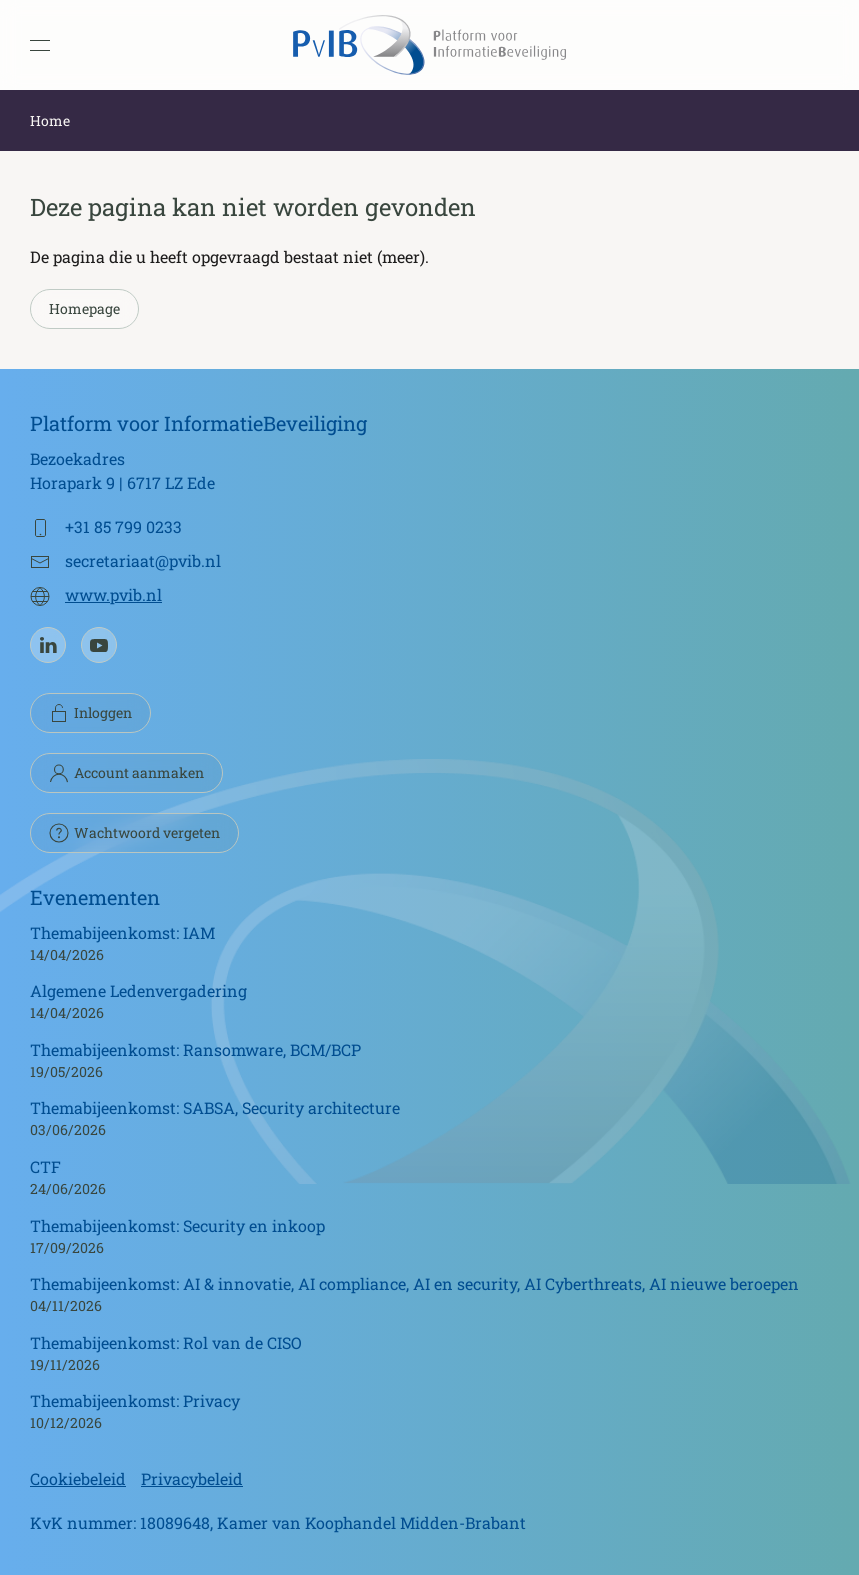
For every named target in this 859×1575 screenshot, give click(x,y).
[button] (40, 45)
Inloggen (90, 713)
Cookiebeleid (78, 1478)
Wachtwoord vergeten (134, 833)
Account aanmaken (126, 773)
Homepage (84, 308)
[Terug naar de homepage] (430, 45)
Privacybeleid (192, 1478)
